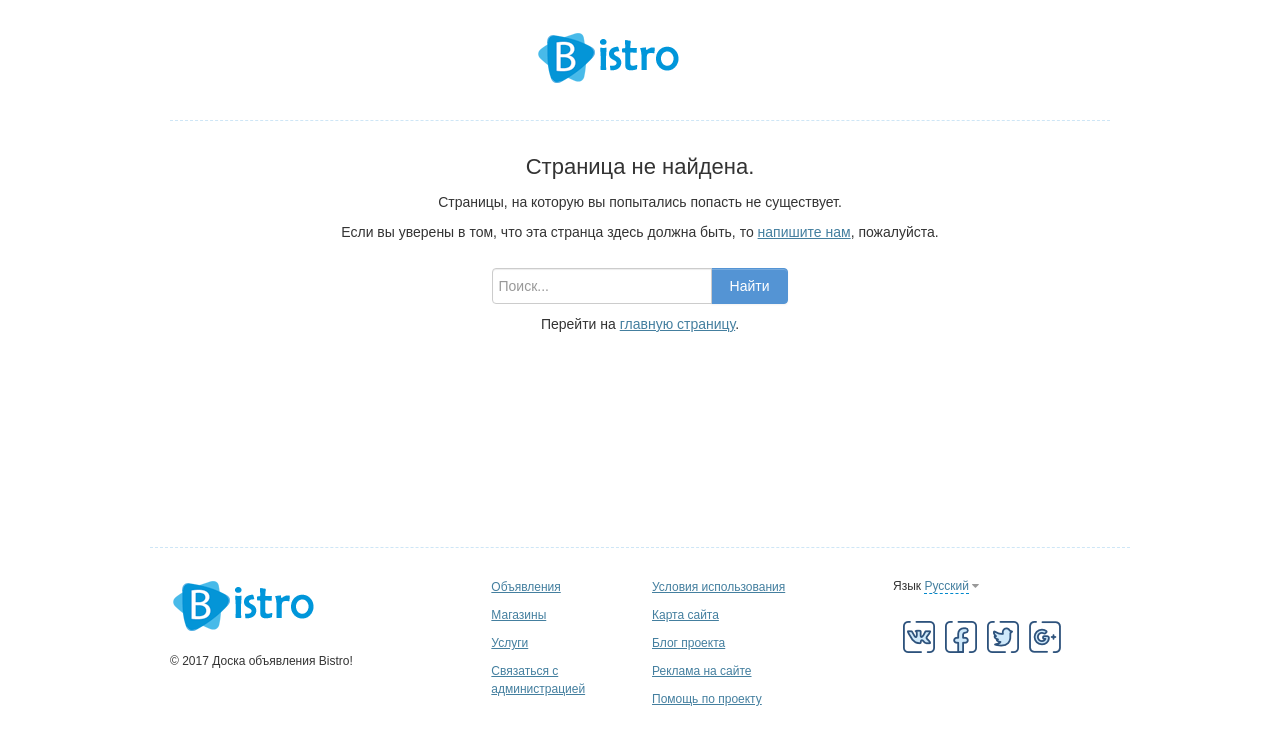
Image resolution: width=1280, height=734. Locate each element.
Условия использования (718, 587)
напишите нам (804, 232)
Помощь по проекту (707, 699)
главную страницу (677, 324)
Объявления (525, 587)
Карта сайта (685, 615)
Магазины (518, 615)
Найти (750, 286)
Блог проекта (688, 643)
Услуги (509, 643)
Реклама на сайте (702, 671)
